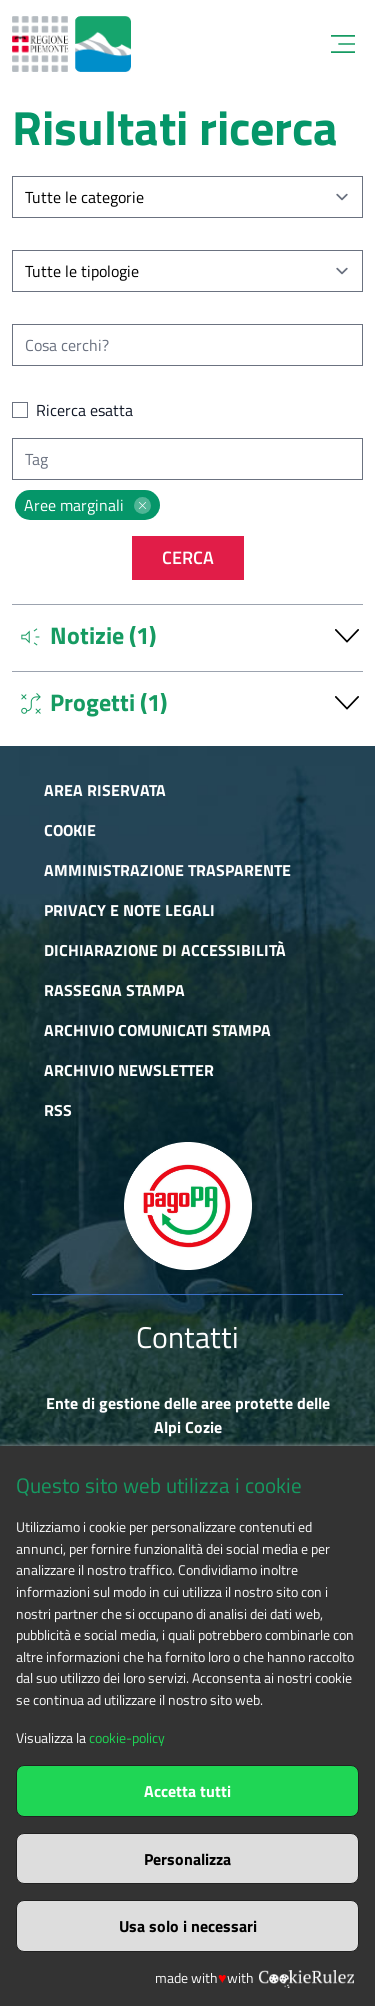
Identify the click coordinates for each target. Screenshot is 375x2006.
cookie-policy (127, 1738)
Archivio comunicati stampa (157, 1030)
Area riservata (105, 790)
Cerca (188, 557)
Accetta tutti (187, 1791)
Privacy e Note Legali (129, 910)
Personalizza (187, 1859)
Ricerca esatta (84, 410)
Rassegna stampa (114, 990)
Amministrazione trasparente (167, 870)
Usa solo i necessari (188, 1926)
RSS (58, 1110)
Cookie (70, 830)
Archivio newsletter (129, 1070)
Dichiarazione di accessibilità (165, 950)
